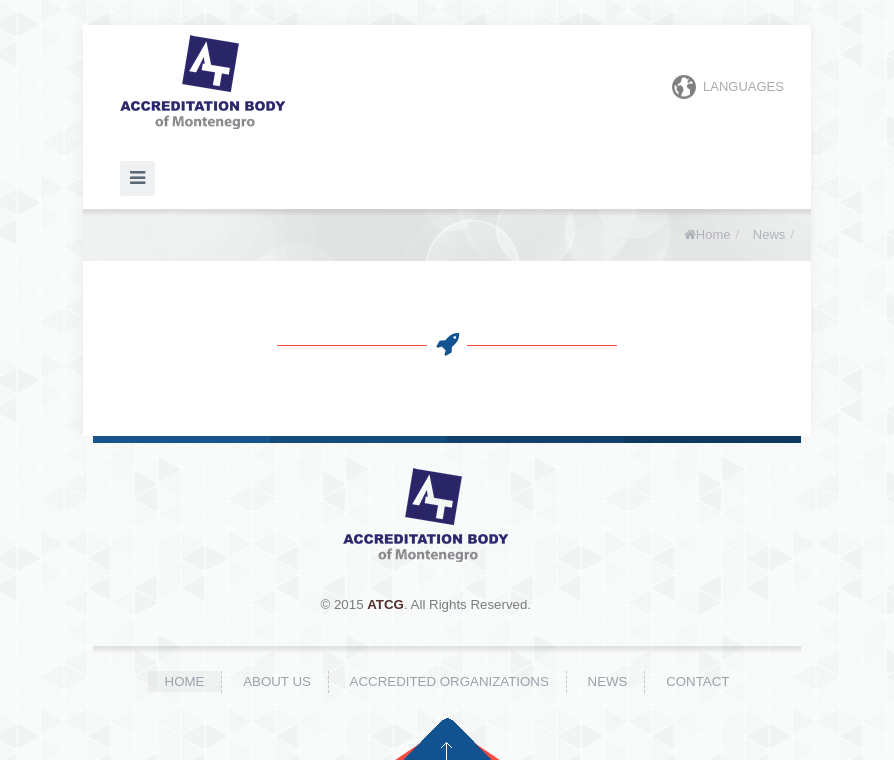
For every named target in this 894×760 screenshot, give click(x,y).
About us (277, 681)
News (769, 234)
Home (713, 234)
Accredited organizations (449, 681)
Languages (728, 87)
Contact (697, 681)
